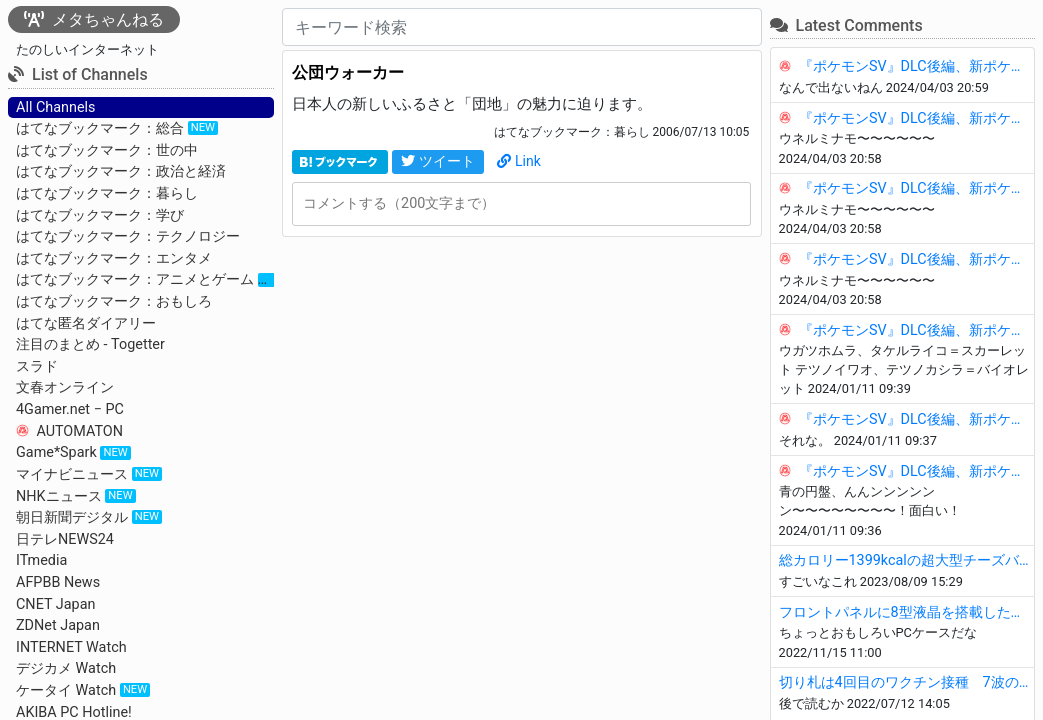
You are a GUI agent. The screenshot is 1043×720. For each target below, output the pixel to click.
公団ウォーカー (348, 72)
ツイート (438, 161)
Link (519, 161)
